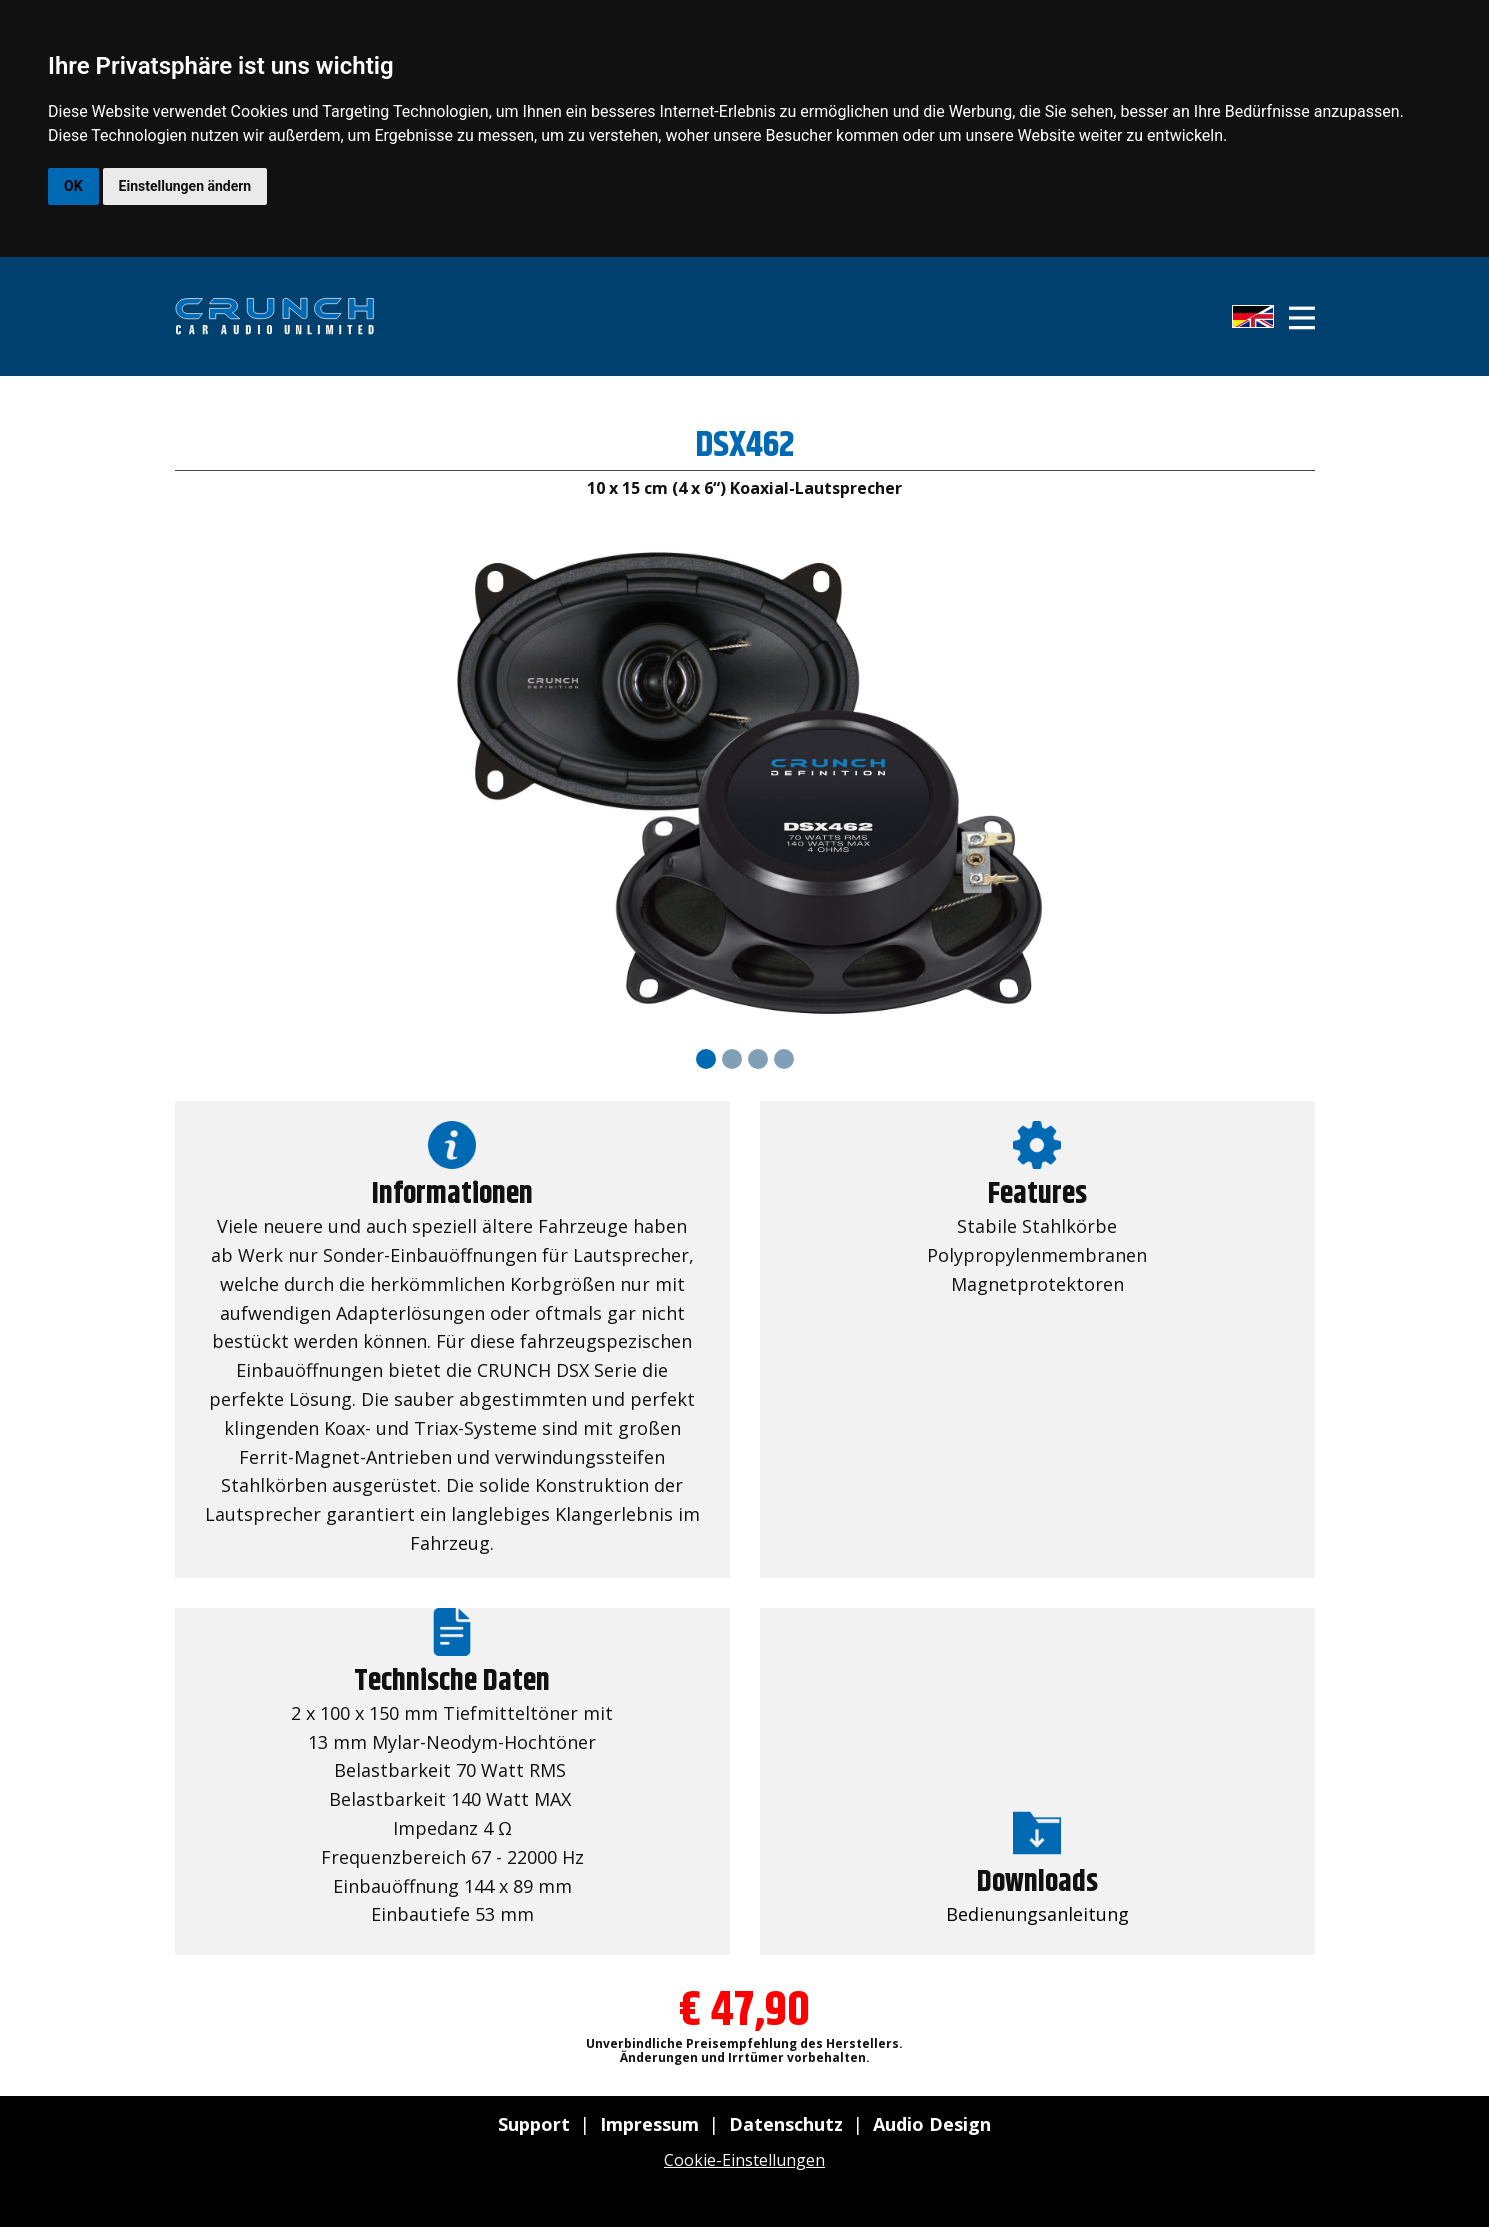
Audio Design (932, 2124)
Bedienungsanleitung (1037, 1914)
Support (534, 2124)
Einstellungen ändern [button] (185, 186)
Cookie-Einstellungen (744, 2160)
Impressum (649, 2124)
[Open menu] (1302, 318)
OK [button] (73, 186)
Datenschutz (786, 2124)
